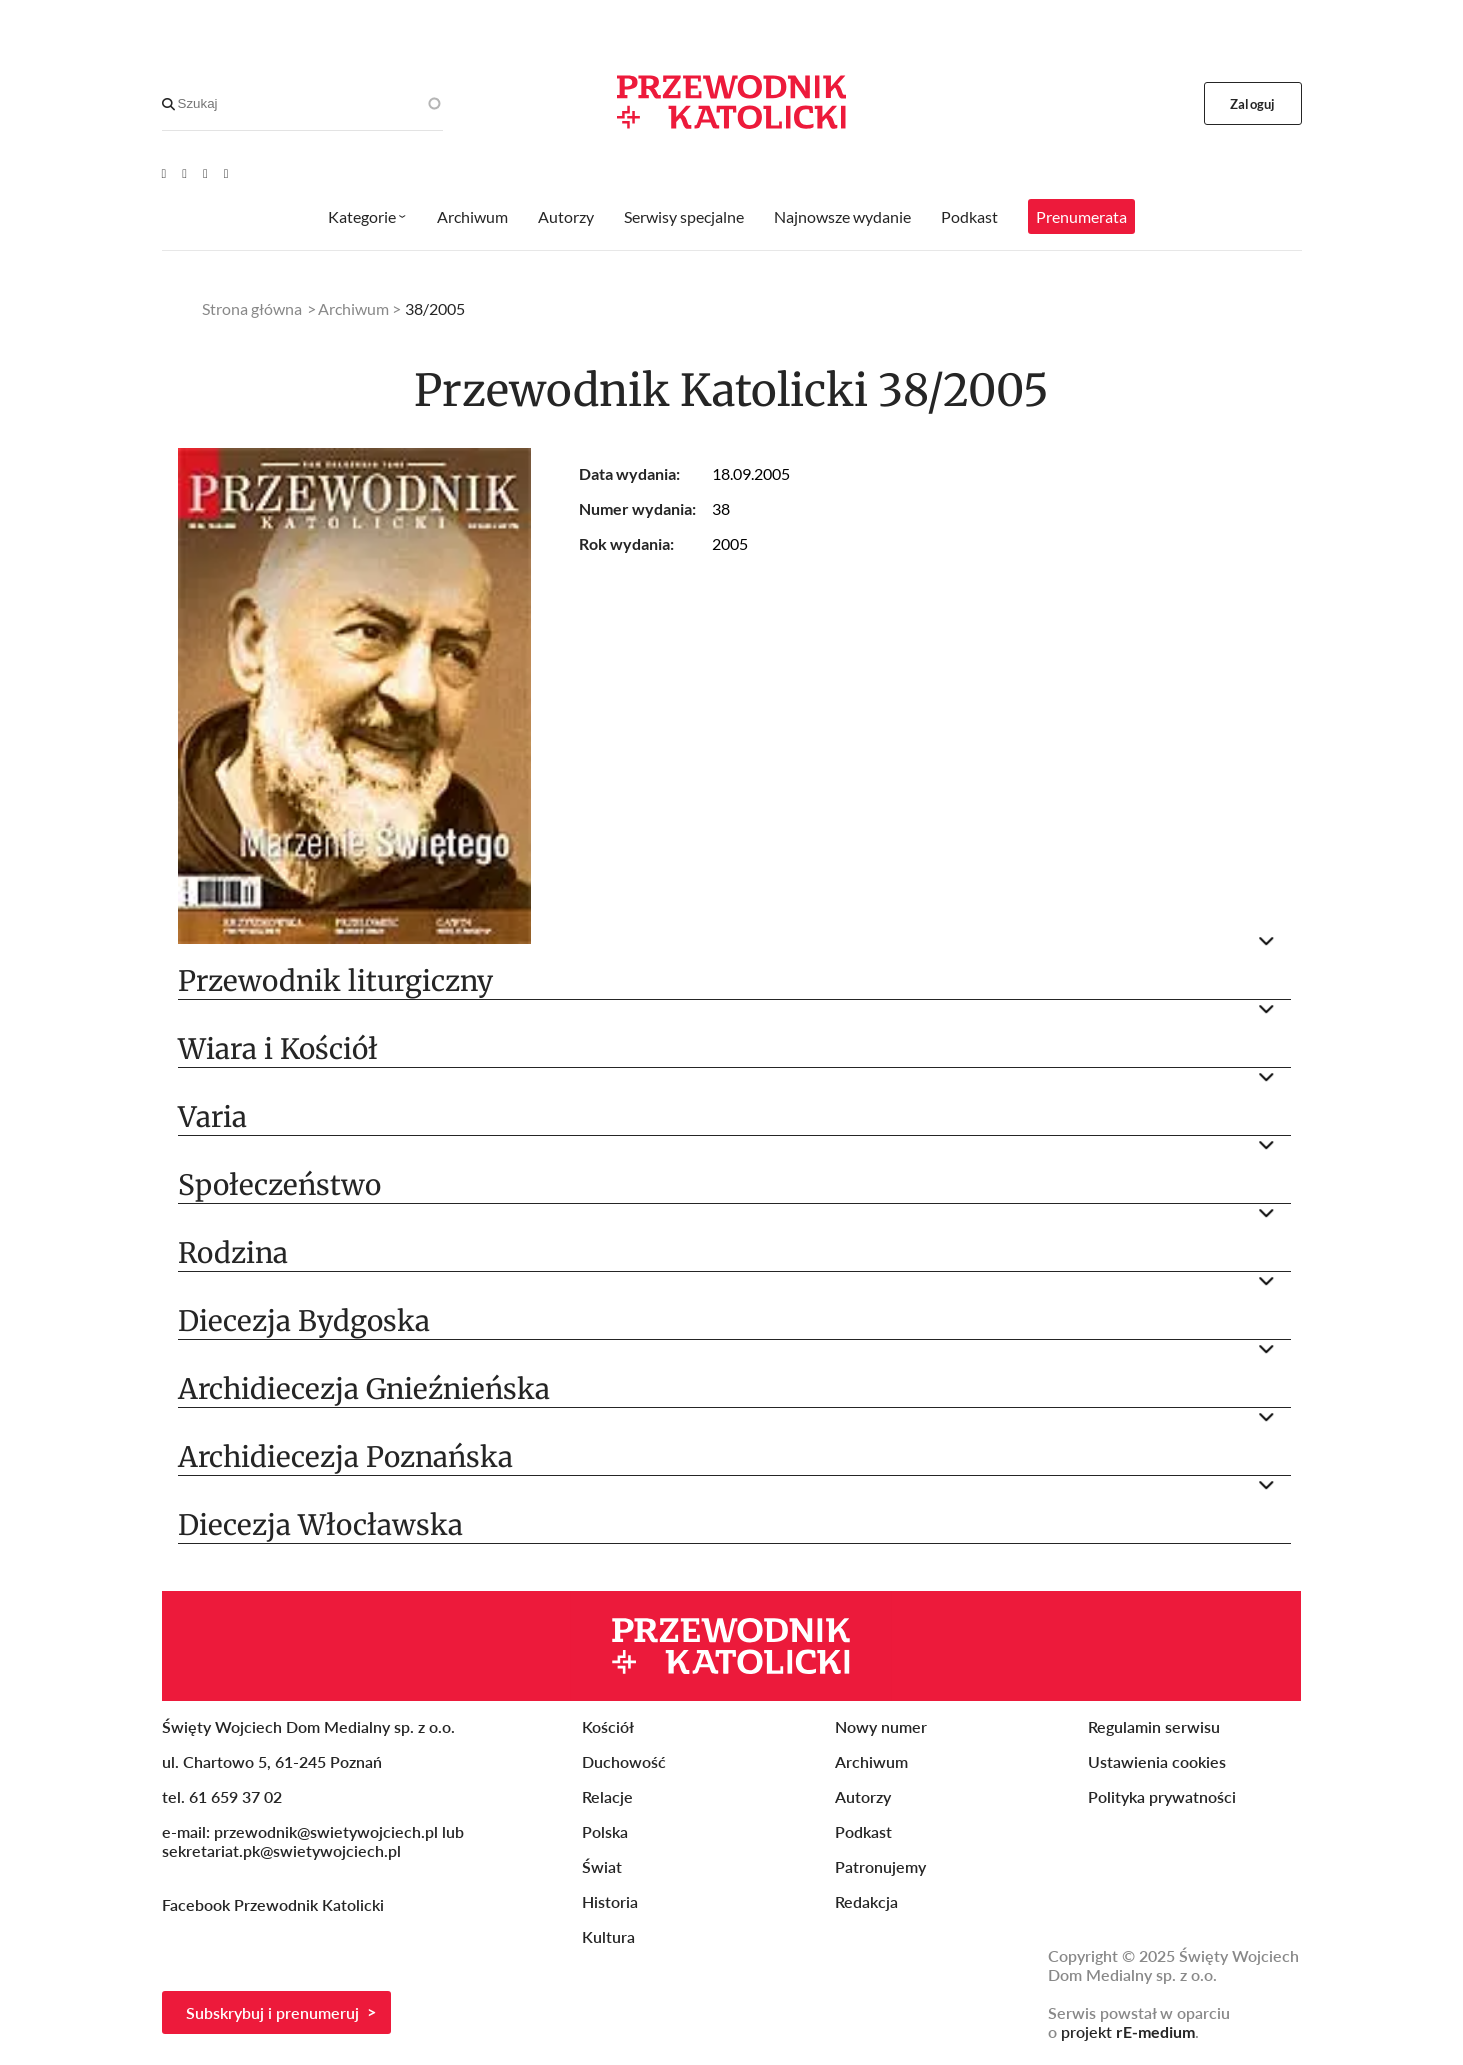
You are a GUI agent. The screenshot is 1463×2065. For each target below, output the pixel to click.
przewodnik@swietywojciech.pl (326, 1831)
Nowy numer (881, 1726)
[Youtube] (164, 173)
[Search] (168, 104)
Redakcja (866, 1901)
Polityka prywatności (1162, 1796)
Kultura (608, 1936)
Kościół (608, 1726)
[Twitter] (205, 173)
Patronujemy (880, 1866)
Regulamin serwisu (1154, 1726)
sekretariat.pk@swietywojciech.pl (281, 1850)
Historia (610, 1901)
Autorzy (566, 216)
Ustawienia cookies (1157, 1761)
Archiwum (472, 216)
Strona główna (252, 308)
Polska (605, 1831)
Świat (602, 1866)
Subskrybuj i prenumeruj (272, 2012)
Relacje (607, 1796)
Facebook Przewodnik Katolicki (275, 1904)
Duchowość (624, 1761)
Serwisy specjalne (684, 216)
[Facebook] (184, 173)
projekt (1128, 2031)
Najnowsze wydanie (842, 216)
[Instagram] (226, 173)
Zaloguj (1252, 104)
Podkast (969, 216)
